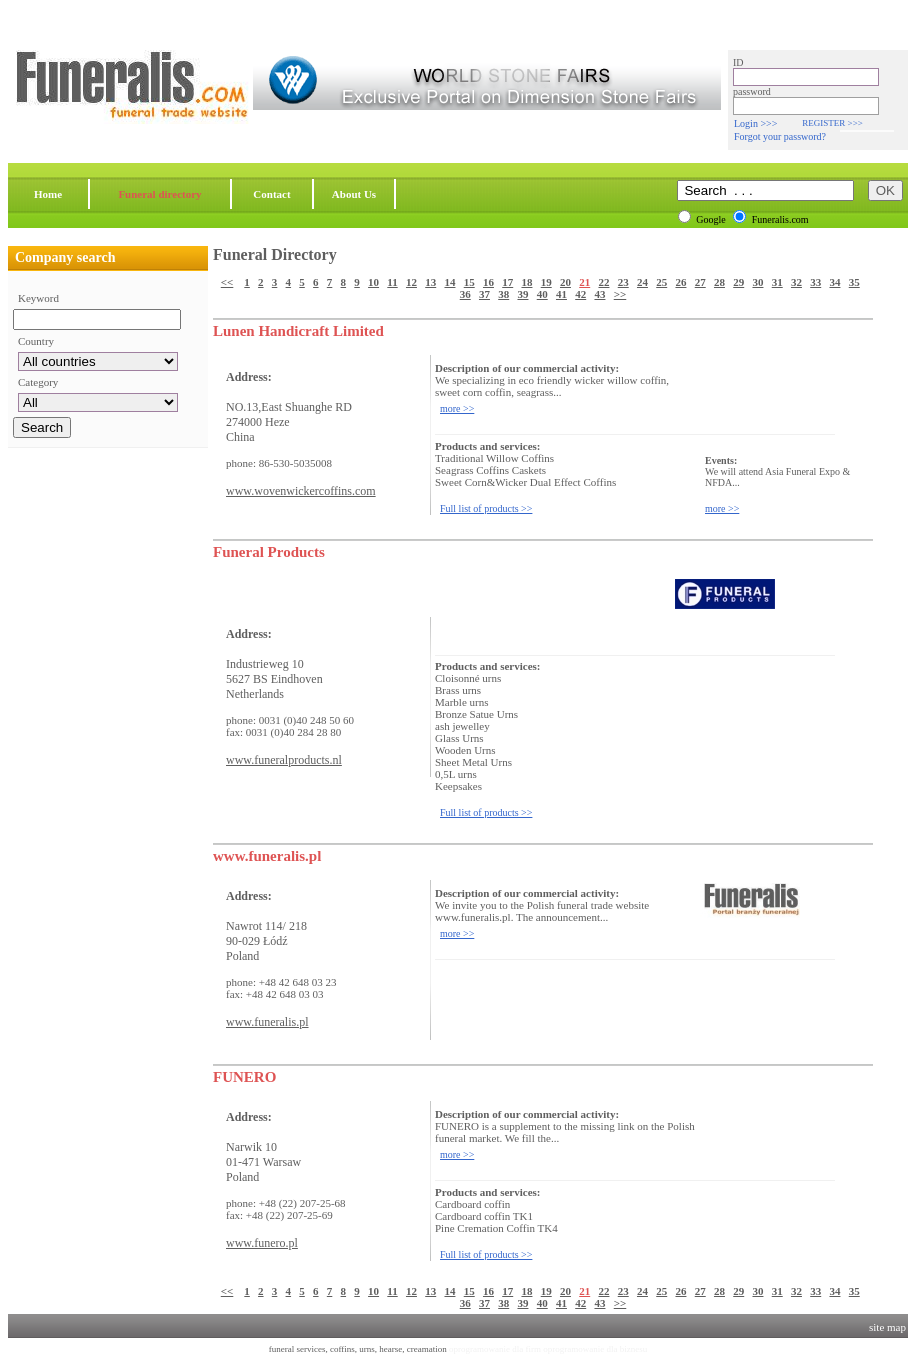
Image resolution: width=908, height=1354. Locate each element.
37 (484, 294)
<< (227, 282)
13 (430, 282)
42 (580, 294)
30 (757, 282)
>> (620, 294)
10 (373, 282)
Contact (271, 194)
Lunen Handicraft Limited (298, 331)
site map (887, 1327)
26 (680, 282)
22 (603, 282)
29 (738, 282)
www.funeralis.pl (267, 856)
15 (469, 282)
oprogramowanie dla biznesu (595, 1349)
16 (488, 282)
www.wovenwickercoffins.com (301, 491)
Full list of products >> (486, 508)
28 (719, 282)
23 (623, 282)
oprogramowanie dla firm (495, 1349)
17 (507, 282)
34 (834, 282)
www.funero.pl (262, 1243)
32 (796, 282)
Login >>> (755, 123)
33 (815, 282)
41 (561, 294)
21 (584, 282)
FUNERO (244, 1077)
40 (542, 294)
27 (700, 282)
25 (661, 282)
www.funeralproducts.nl (284, 760)
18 (526, 282)
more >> (457, 408)
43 (599, 294)
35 (854, 282)
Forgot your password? (780, 136)
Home (48, 194)
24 (642, 282)
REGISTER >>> (832, 123)
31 (777, 282)
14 (449, 282)
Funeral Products (269, 552)
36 (465, 294)
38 (503, 294)
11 (392, 282)
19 (546, 282)
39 (522, 294)
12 (411, 282)
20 (565, 282)
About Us (354, 194)
